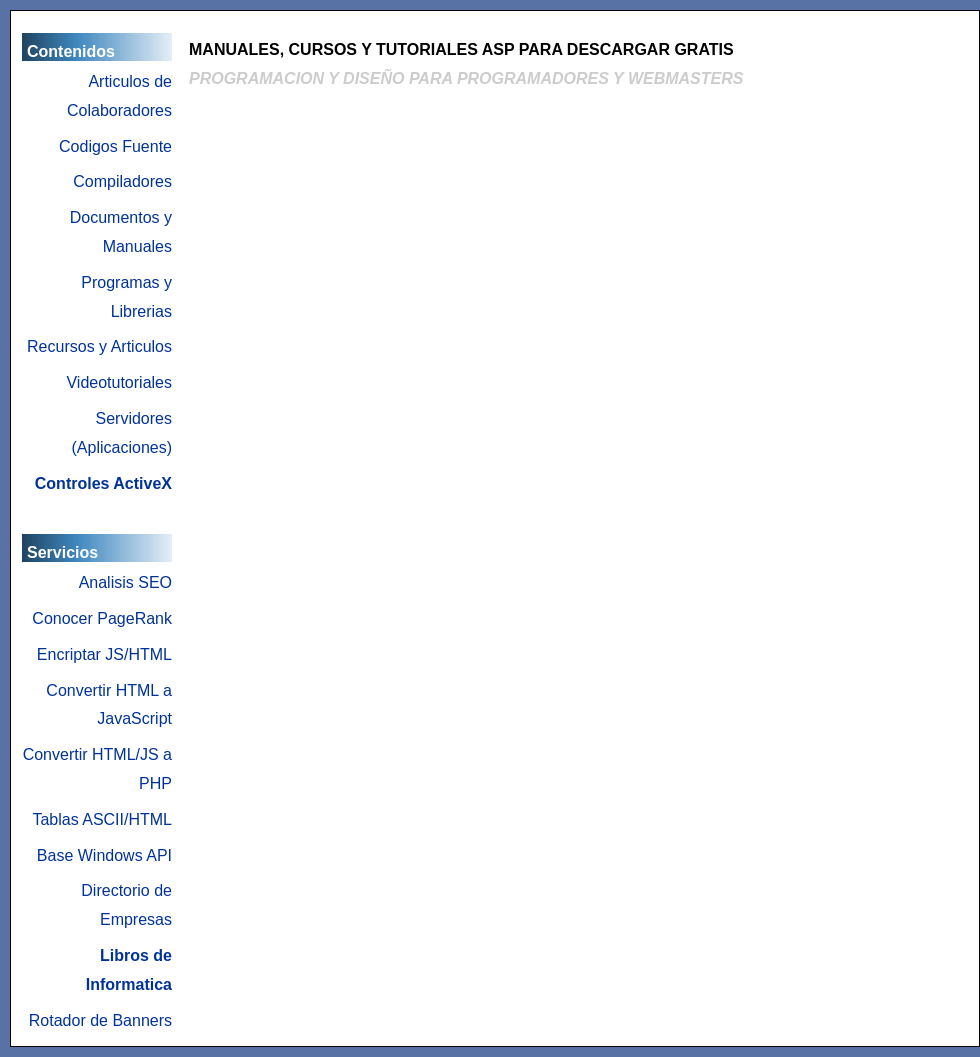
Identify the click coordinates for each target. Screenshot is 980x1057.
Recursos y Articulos (99, 346)
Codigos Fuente (115, 146)
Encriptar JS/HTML (104, 654)
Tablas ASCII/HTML (102, 819)
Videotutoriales (119, 382)
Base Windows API (104, 855)
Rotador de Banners (100, 1020)
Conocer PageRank (102, 618)
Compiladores (122, 181)
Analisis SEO (125, 582)
